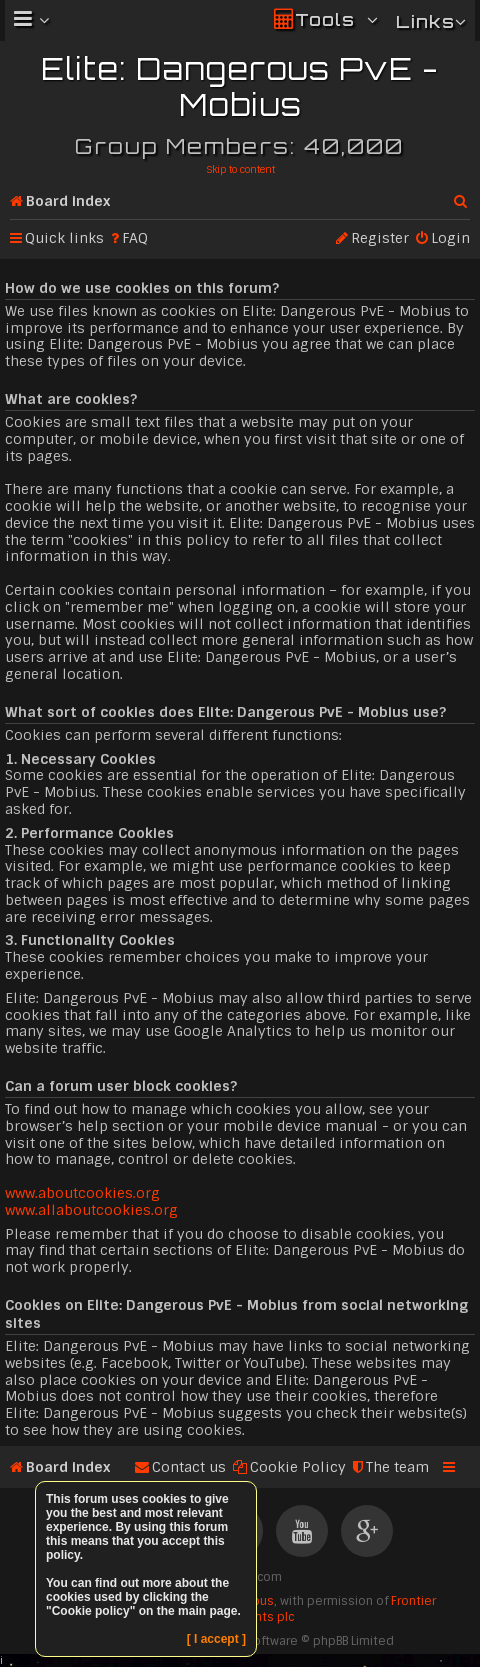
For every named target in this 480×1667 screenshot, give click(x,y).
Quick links (64, 238)
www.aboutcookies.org (82, 1193)
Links (425, 21)
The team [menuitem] (397, 1467)
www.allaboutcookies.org (91, 1210)
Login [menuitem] (450, 238)
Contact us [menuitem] (189, 1467)
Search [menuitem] (462, 197)
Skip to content (240, 169)
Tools (325, 19)
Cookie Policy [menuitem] (298, 1467)
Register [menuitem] (380, 238)
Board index (68, 201)
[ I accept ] (216, 1639)
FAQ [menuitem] (135, 238)
